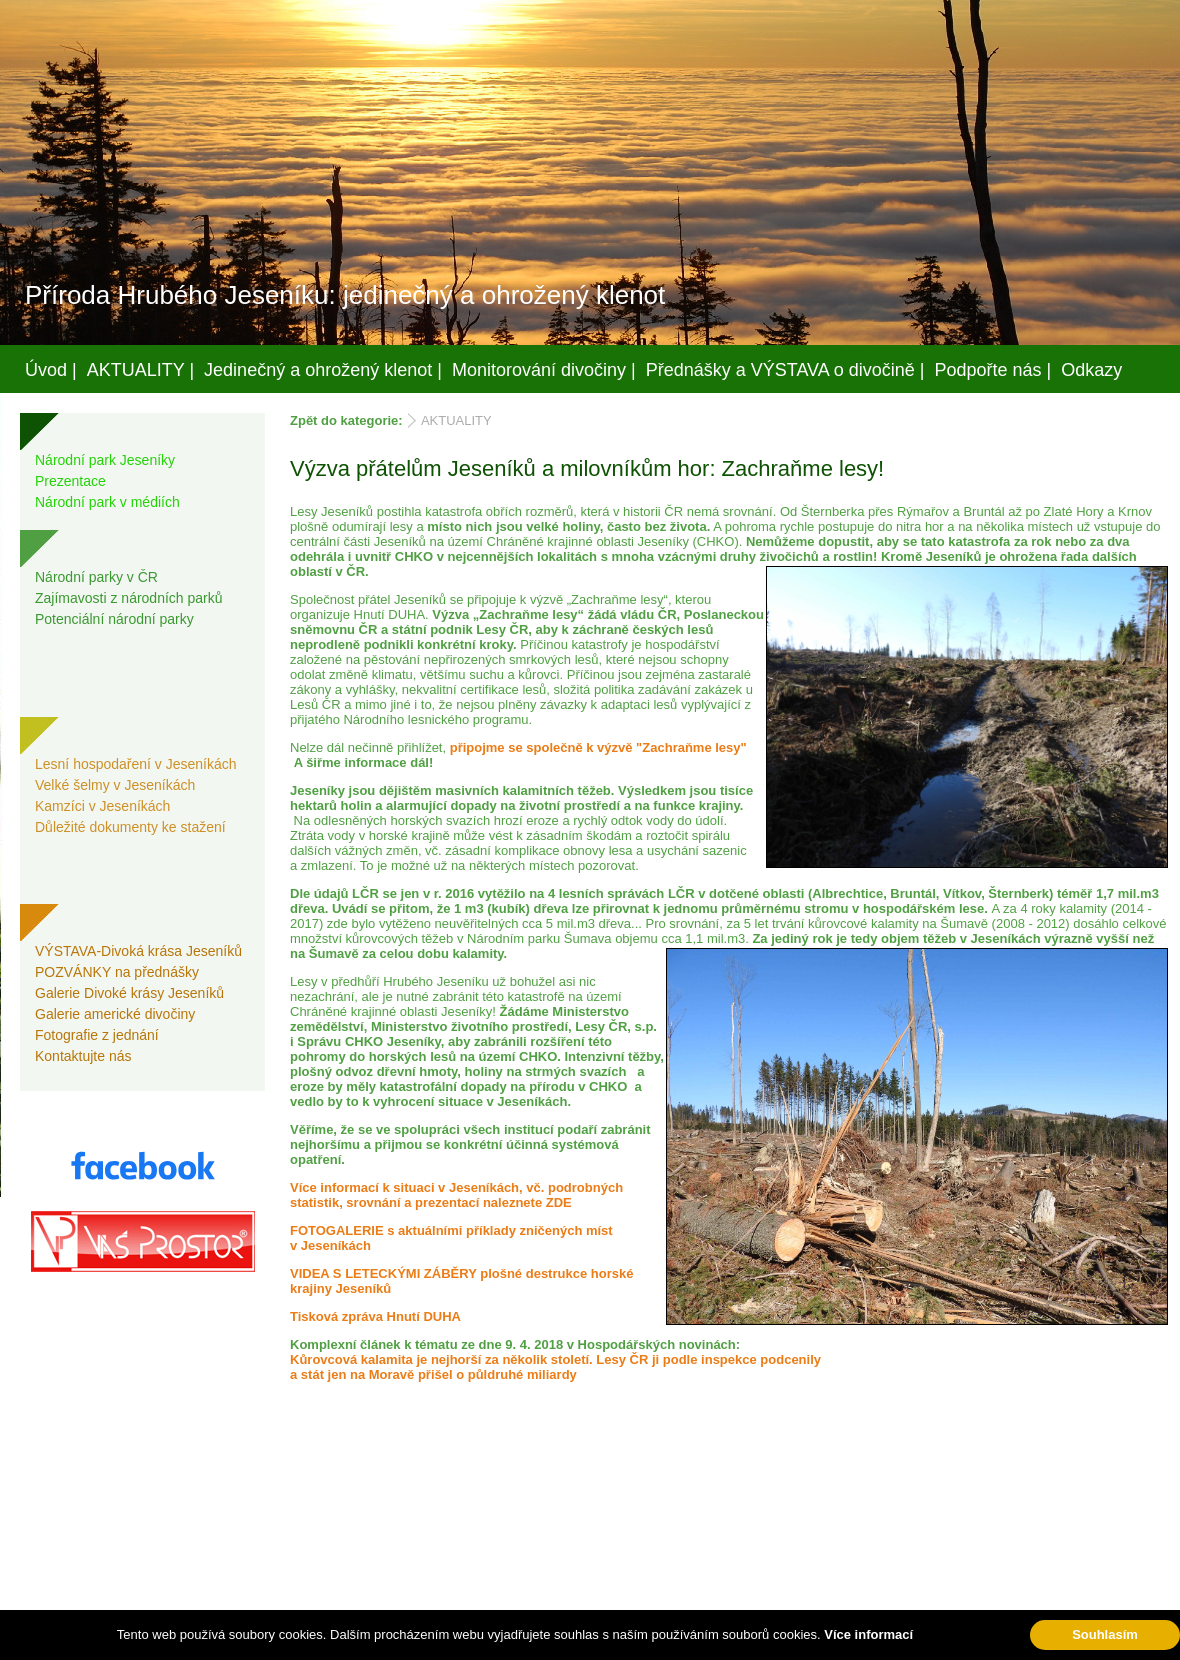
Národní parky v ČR (96, 577)
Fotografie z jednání (97, 1035)
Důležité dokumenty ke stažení (130, 827)
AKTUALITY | (140, 370)
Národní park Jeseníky (105, 460)
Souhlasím (1105, 1634)
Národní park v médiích (107, 502)
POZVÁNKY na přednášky (117, 972)
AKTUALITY (456, 420)
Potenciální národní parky (114, 619)
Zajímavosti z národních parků (129, 598)
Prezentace (70, 481)
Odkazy (1091, 370)
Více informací (868, 1634)
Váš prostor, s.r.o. (571, 1641)
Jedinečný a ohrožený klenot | (323, 370)
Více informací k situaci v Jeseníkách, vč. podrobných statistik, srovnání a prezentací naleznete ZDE (456, 1195)
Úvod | (51, 370)
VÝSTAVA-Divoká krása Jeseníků (138, 951)
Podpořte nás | (993, 370)
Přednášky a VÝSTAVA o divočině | (785, 370)
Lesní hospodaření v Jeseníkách (136, 764)
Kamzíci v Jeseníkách (102, 806)
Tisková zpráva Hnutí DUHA (375, 1316)
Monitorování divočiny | (544, 370)
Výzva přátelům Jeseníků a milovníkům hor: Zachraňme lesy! (587, 468)
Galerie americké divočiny (115, 1014)
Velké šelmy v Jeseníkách (115, 785)
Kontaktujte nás (83, 1056)
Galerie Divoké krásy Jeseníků (129, 993)
